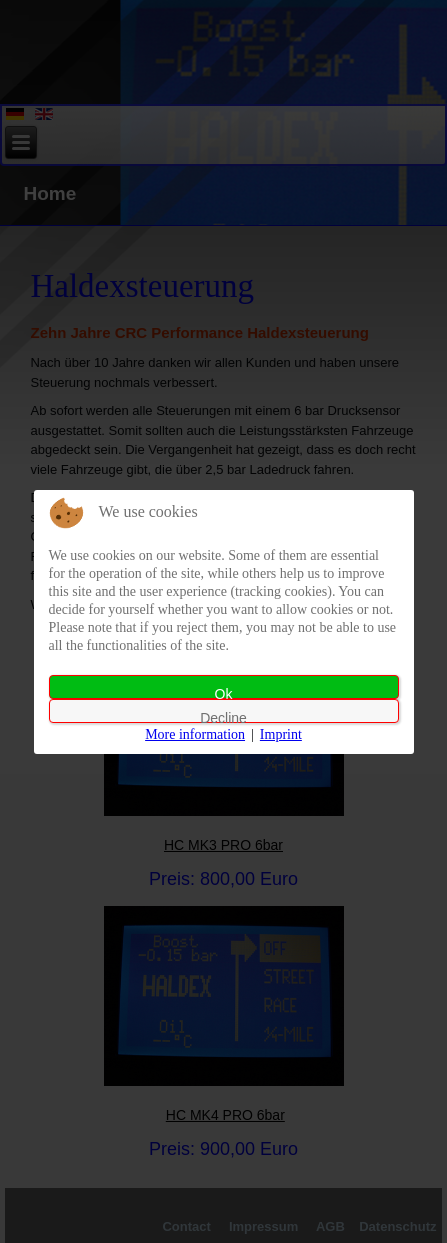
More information (195, 734)
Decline (223, 716)
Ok (224, 692)
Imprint (281, 734)
